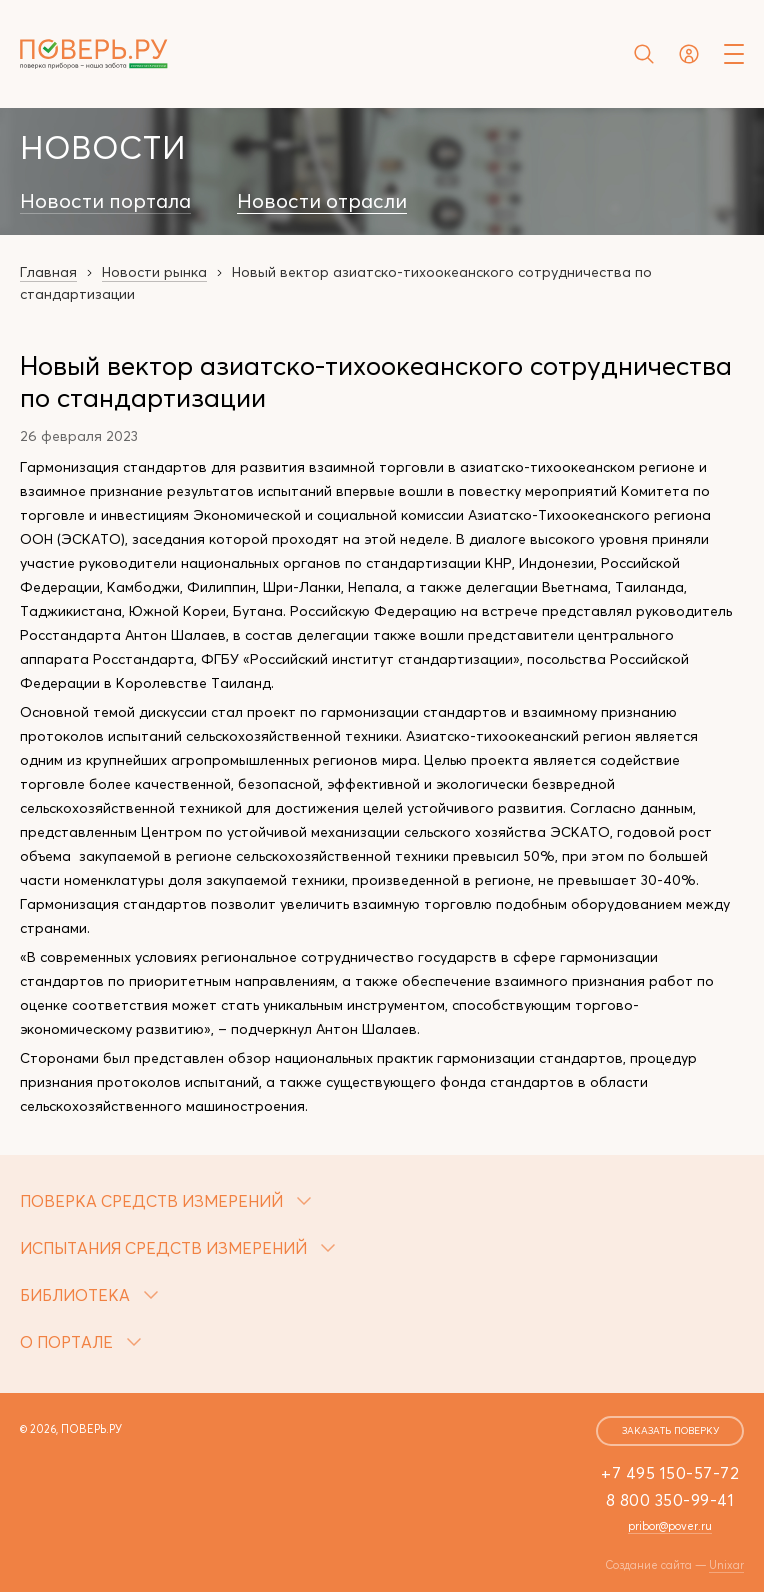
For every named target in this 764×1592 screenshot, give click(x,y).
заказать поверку (670, 1430)
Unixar (726, 1565)
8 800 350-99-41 (670, 1500)
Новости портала (105, 201)
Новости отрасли (322, 201)
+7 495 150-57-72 (670, 1473)
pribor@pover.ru (670, 1526)
